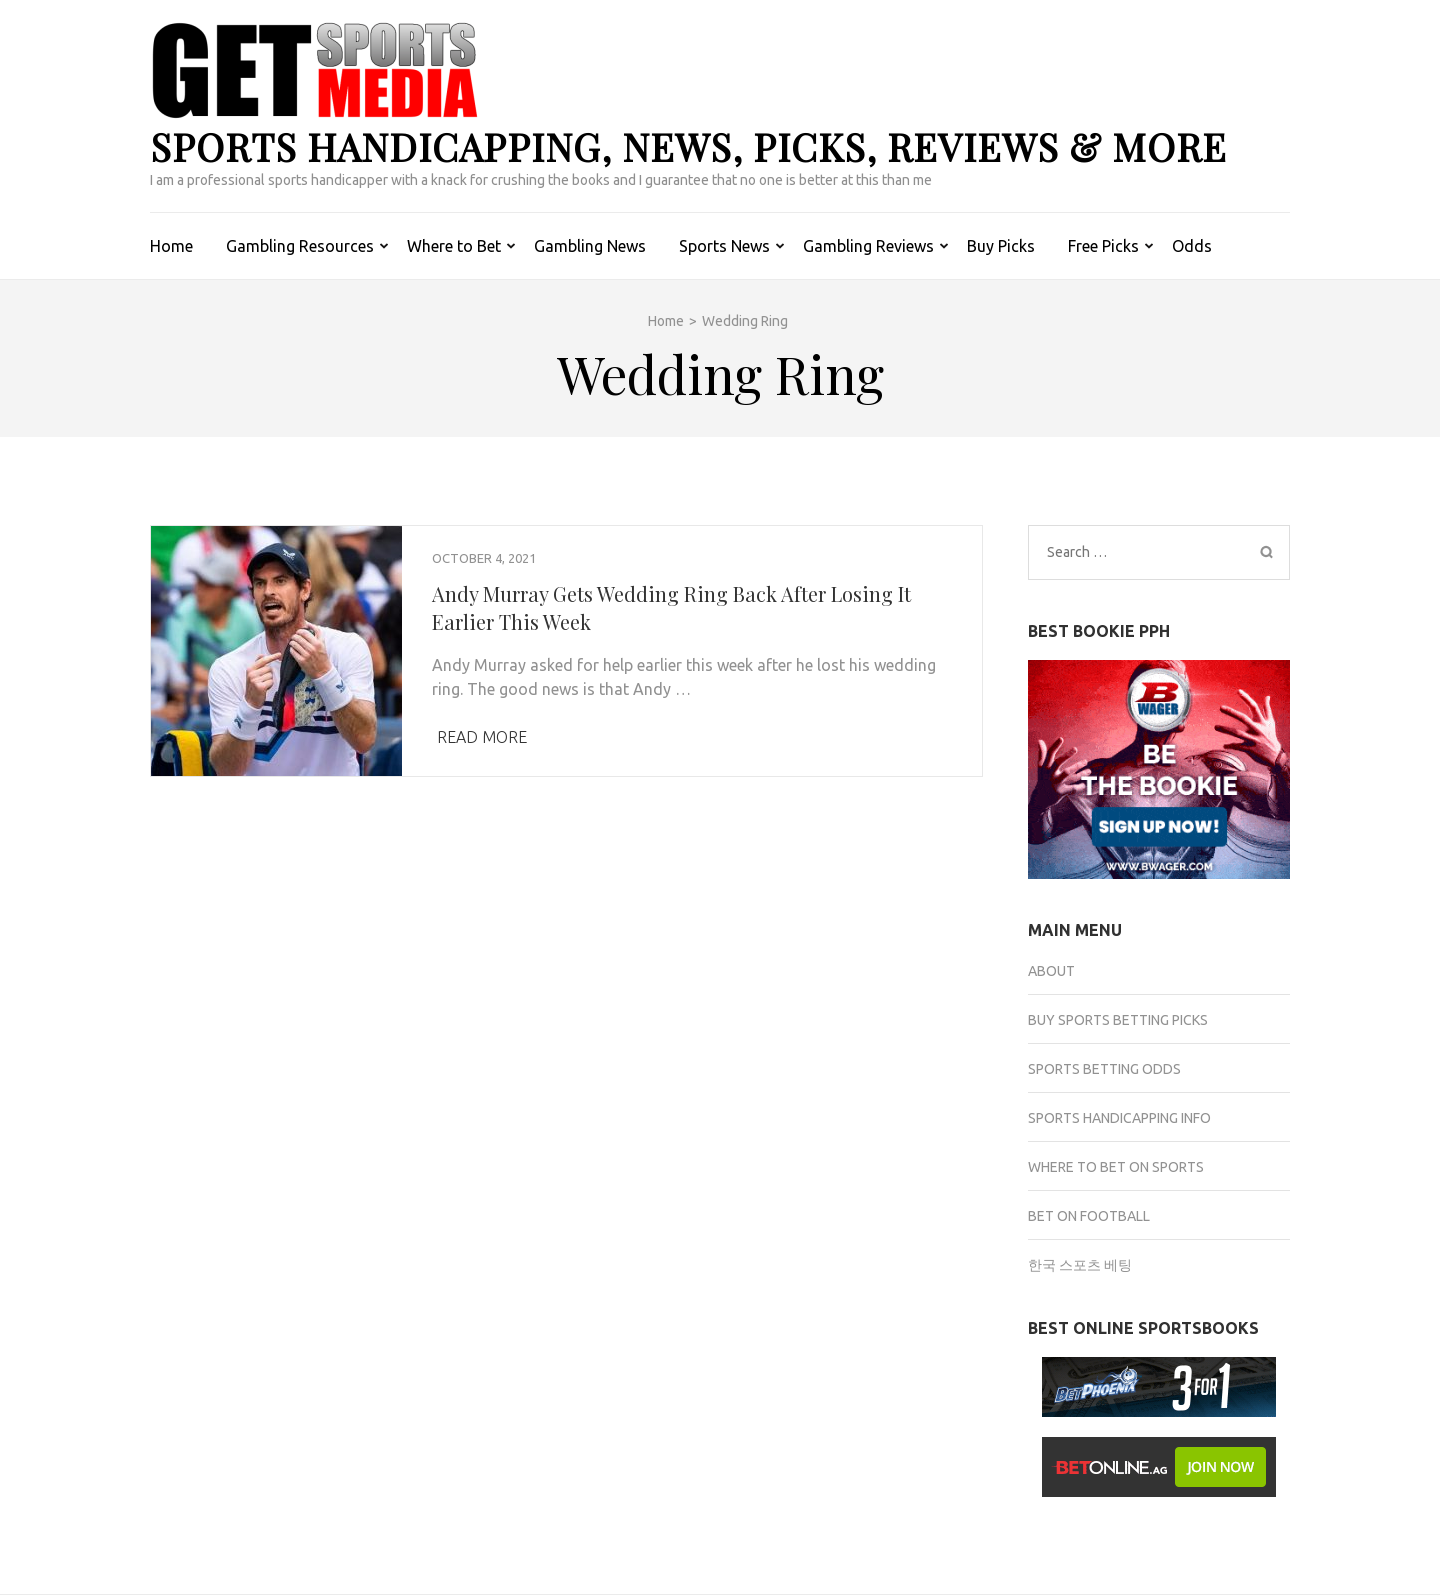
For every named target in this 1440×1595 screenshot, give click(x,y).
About (1051, 971)
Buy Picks (1001, 246)
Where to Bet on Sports (1116, 1167)
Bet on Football (1089, 1216)
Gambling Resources (300, 246)
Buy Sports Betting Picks (1118, 1020)
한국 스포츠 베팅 (1080, 1265)
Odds (1192, 246)
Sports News (724, 246)
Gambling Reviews (868, 246)
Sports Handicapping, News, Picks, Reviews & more (688, 146)
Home (171, 246)
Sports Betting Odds (1104, 1069)
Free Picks (1103, 246)
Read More (482, 737)
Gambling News (590, 246)
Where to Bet (454, 246)
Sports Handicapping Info (1119, 1118)
